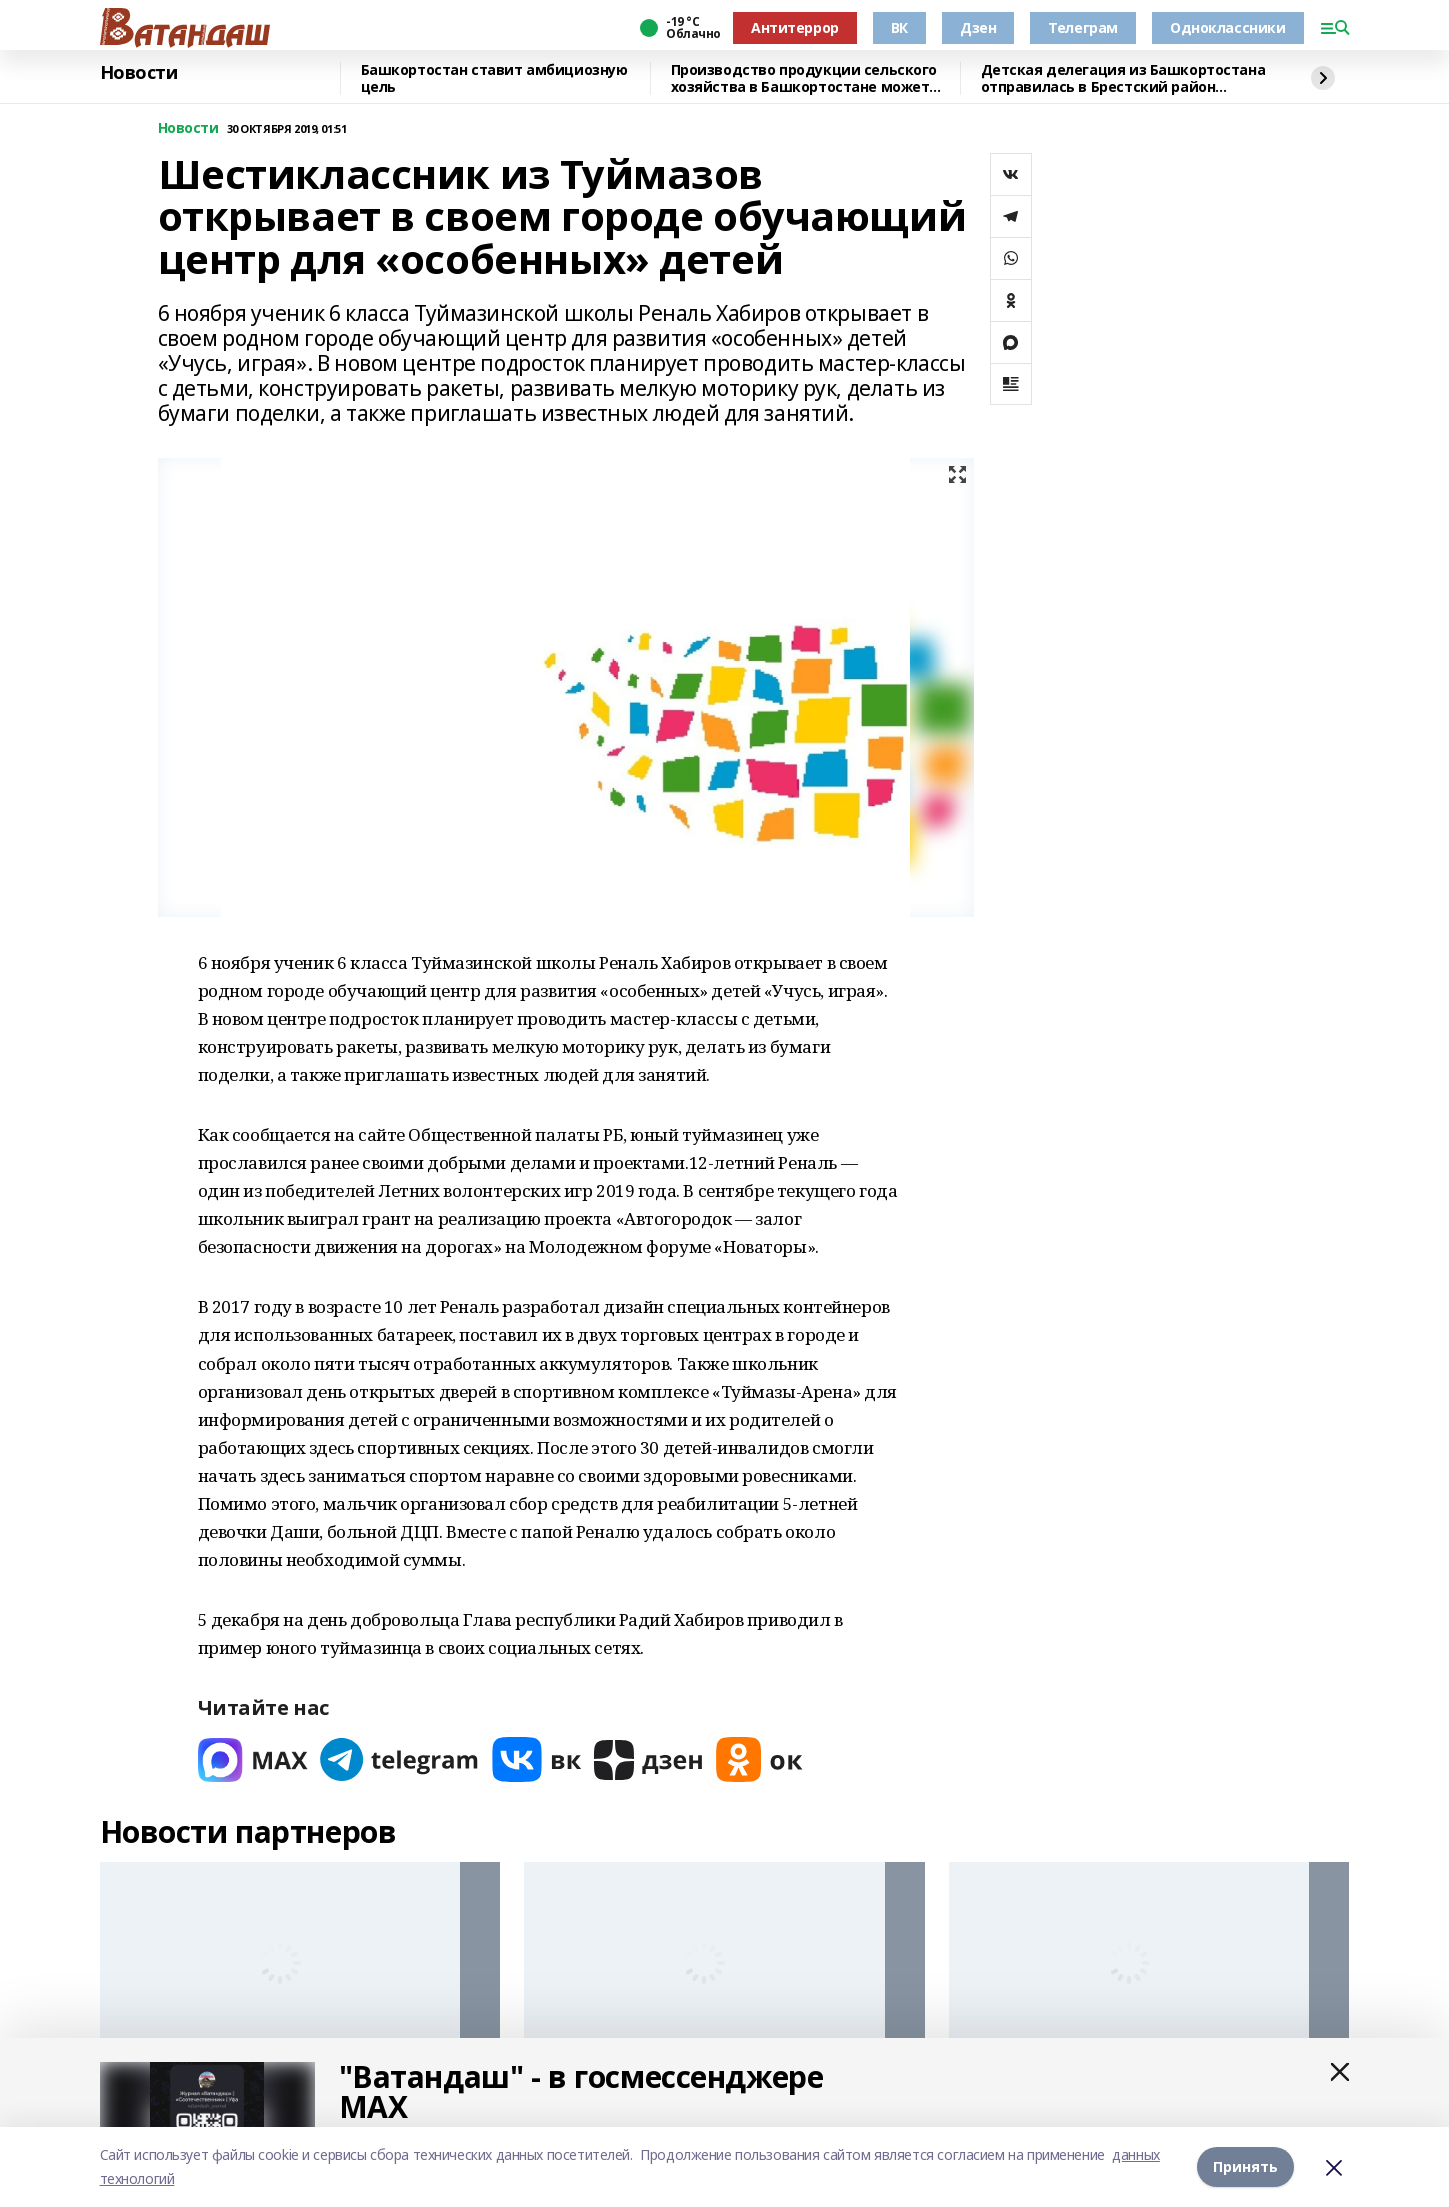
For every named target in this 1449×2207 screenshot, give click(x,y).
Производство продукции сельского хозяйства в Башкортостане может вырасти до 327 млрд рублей (804, 78)
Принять (1245, 2166)
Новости (139, 73)
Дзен (978, 27)
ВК (899, 27)
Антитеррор (795, 27)
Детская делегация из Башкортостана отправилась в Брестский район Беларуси (1123, 78)
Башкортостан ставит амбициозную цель (494, 78)
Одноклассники (1228, 27)
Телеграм (1083, 27)
